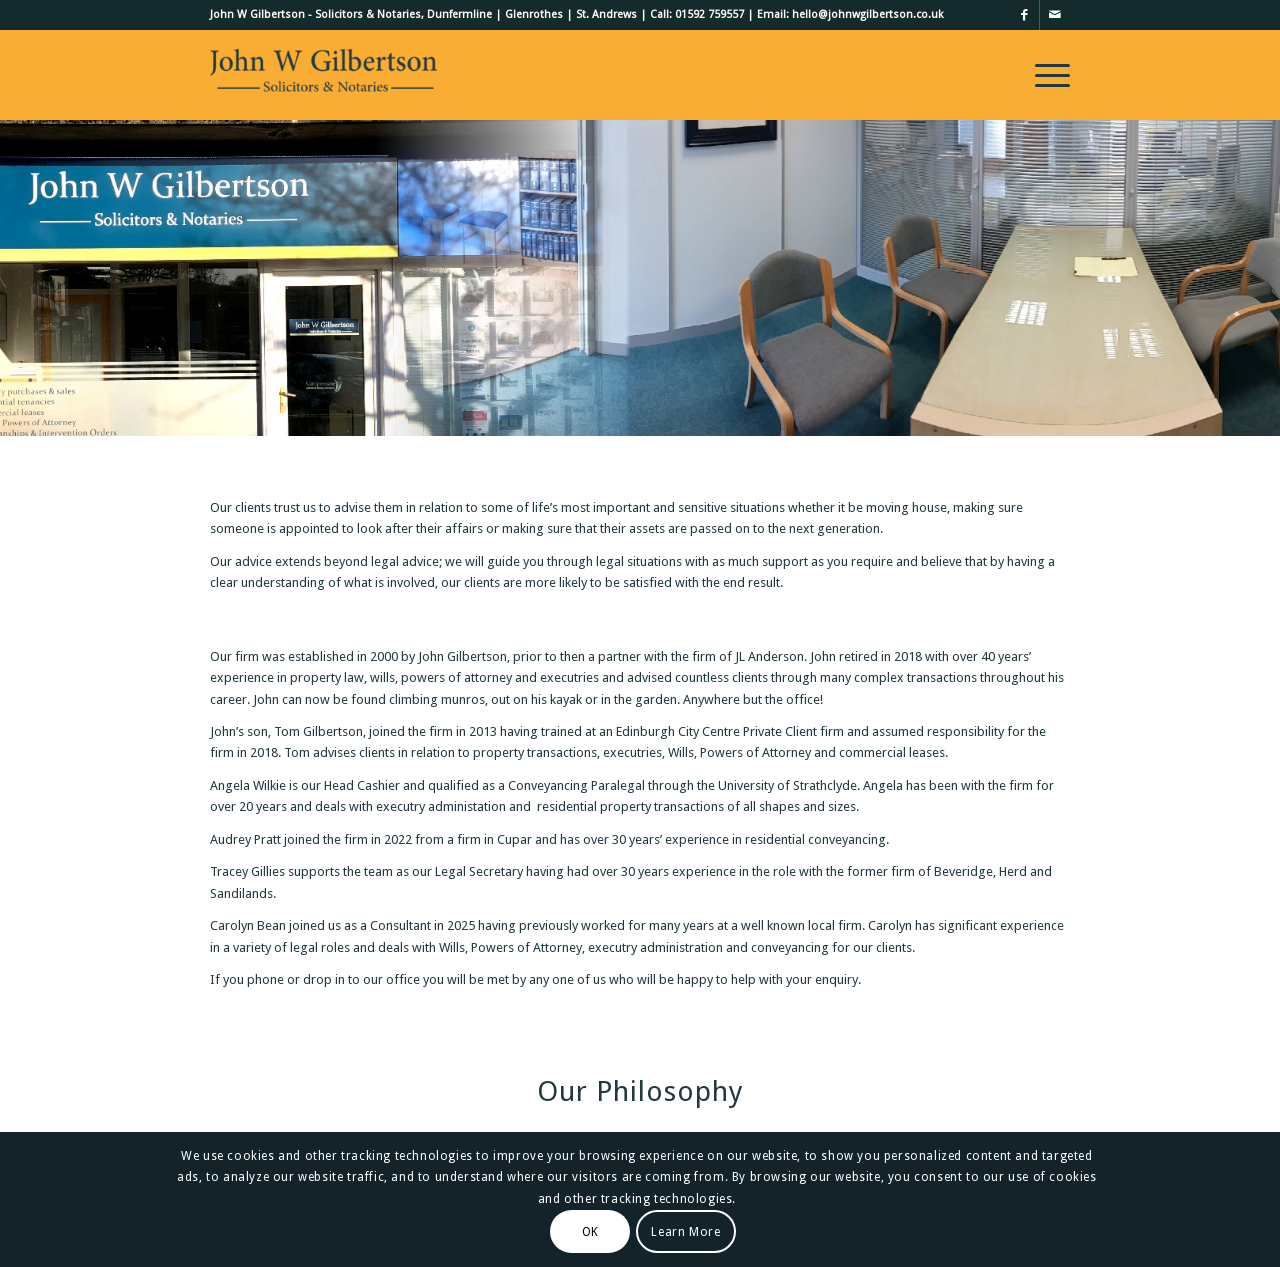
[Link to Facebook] (1024, 15)
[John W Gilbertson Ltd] (323, 75)
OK (590, 1232)
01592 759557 (709, 14)
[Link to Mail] (1055, 15)
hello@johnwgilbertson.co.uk (867, 14)
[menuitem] (1046, 75)
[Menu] (1046, 75)
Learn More (685, 1232)
